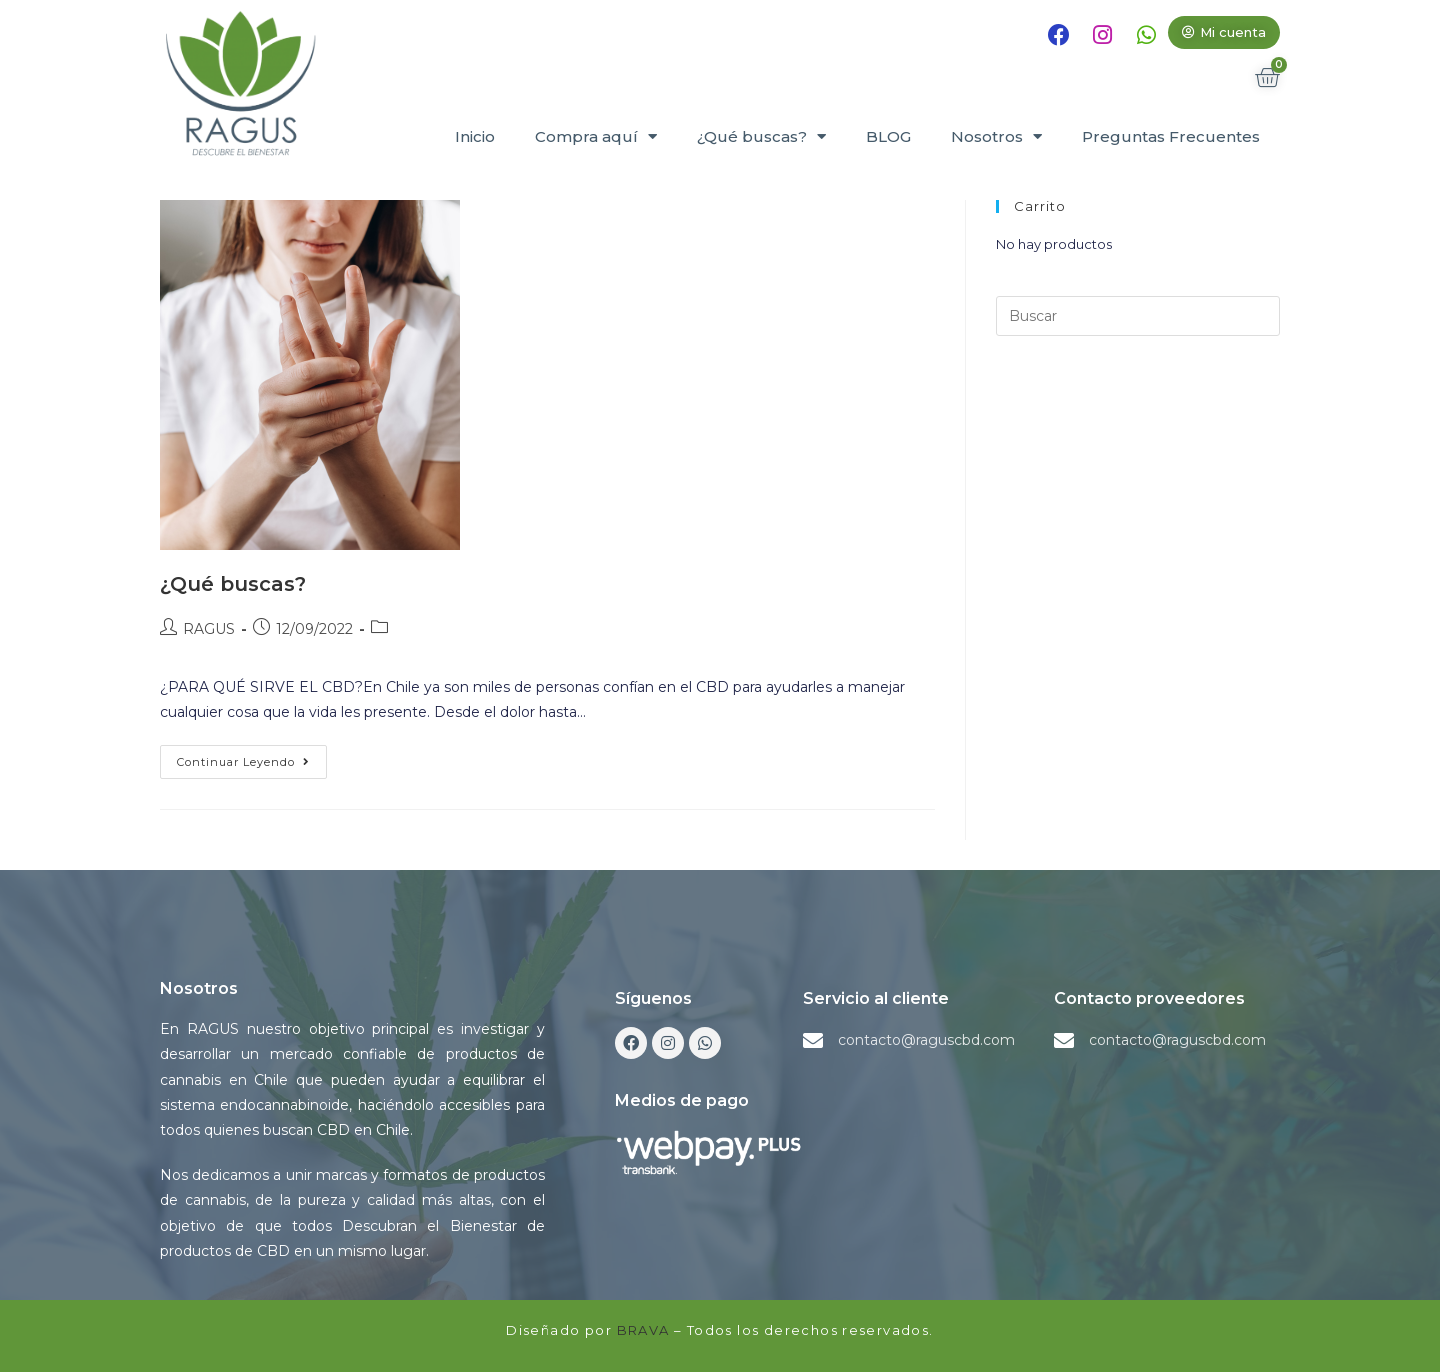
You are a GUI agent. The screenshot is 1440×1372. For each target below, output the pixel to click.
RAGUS (209, 629)
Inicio (475, 136)
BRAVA (643, 1330)
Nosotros (996, 136)
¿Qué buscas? (761, 136)
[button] (1224, 32)
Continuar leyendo (252, 757)
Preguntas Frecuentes (1171, 136)
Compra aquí (596, 136)
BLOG (888, 136)
